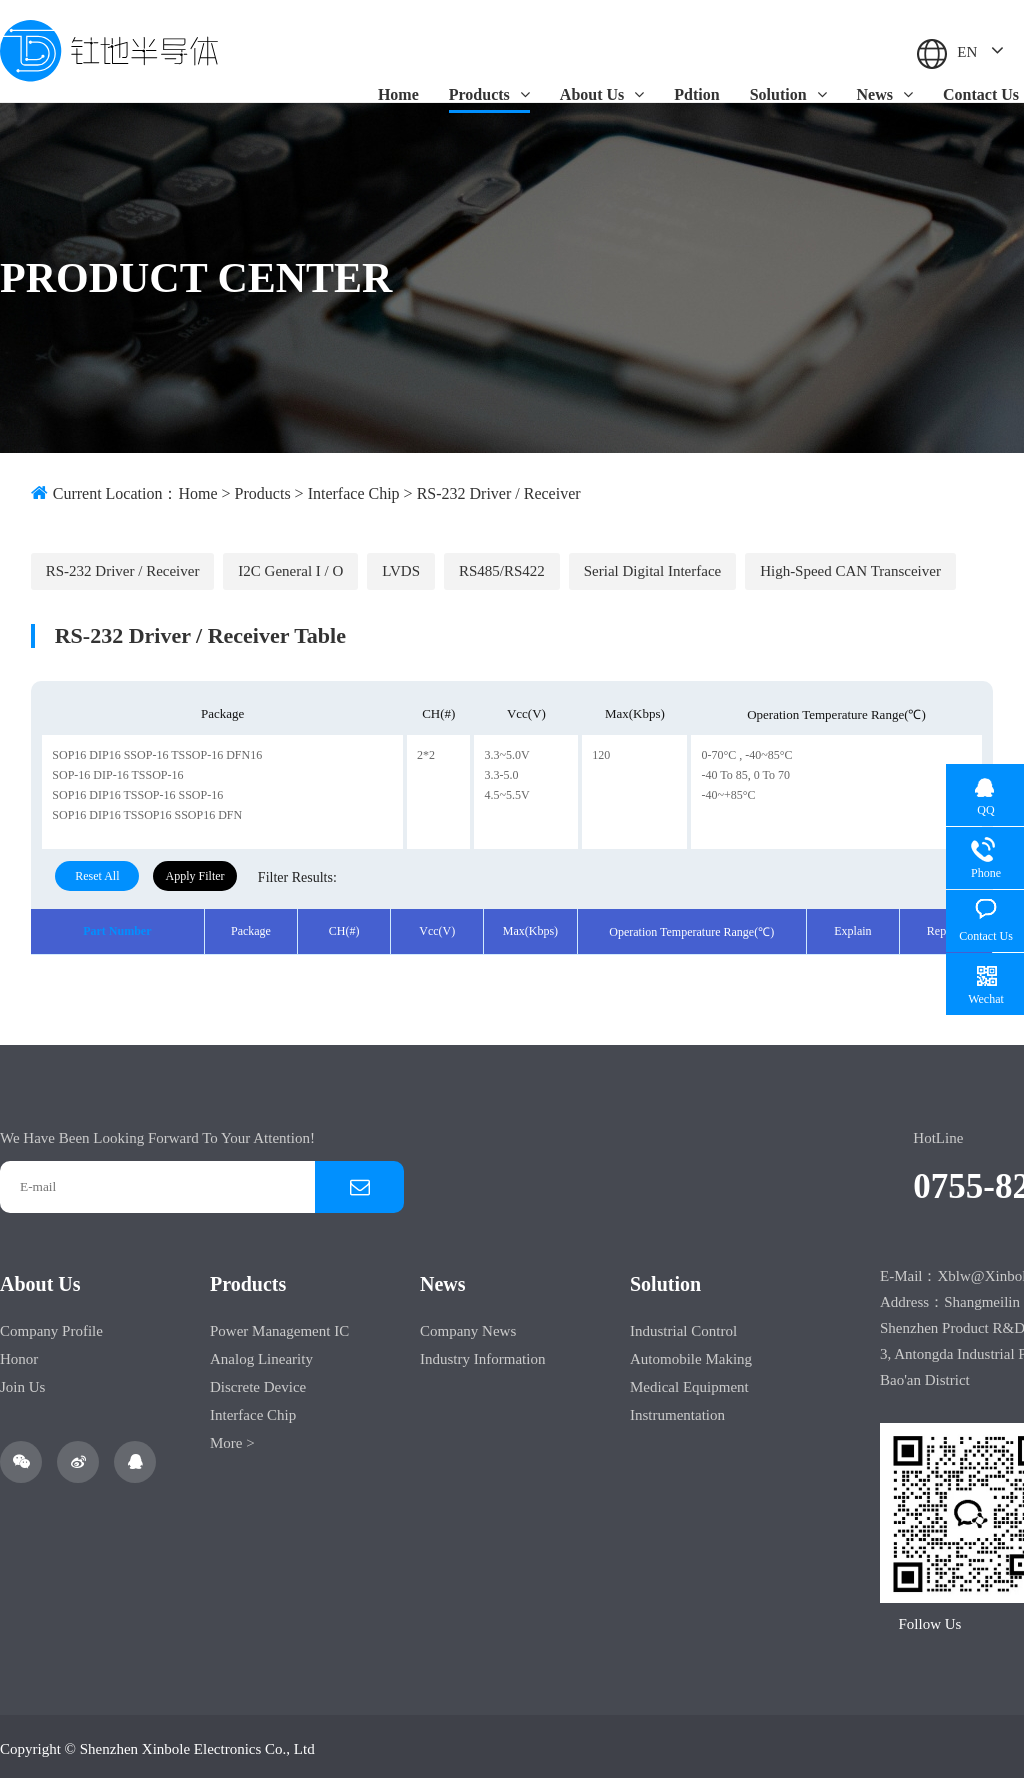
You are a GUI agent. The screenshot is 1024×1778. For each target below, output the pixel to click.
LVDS (399, 565)
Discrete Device (258, 1382)
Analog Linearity (261, 1354)
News (885, 94)
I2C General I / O (289, 565)
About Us (602, 94)
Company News (468, 1326)
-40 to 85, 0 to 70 (745, 770)
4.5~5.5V (506, 790)
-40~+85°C (728, 790)
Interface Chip (354, 493)
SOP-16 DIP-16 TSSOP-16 (117, 770)
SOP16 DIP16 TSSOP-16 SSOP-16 (137, 790)
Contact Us (981, 94)
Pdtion (696, 94)
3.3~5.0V (506, 750)
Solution (788, 94)
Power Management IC (279, 1326)
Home (398, 94)
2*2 (426, 750)
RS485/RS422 (499, 565)
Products (489, 94)
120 (601, 750)
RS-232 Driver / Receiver (499, 493)
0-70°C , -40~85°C (746, 750)
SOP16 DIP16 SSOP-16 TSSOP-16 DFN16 (157, 750)
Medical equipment (689, 1382)
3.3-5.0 (501, 770)
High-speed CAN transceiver (846, 565)
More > (232, 1438)
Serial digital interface (648, 565)
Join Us (22, 1382)
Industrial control (683, 1326)
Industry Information (482, 1354)
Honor (19, 1354)
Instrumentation (677, 1410)
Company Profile (51, 1326)
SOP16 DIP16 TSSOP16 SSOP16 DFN (147, 810)
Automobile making (691, 1354)
